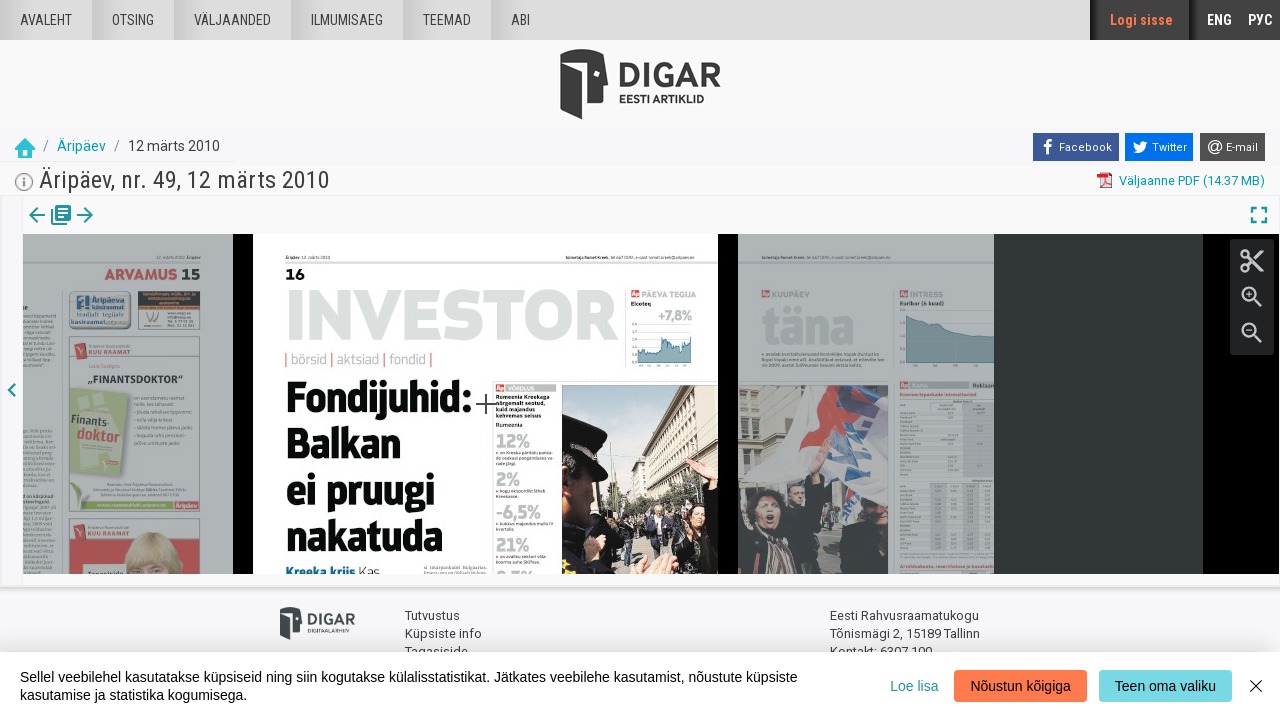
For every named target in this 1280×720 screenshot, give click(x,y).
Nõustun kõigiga (1020, 686)
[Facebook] (1076, 147)
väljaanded (232, 20)
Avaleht (46, 20)
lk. (122, 229)
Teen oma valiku (1165, 686)
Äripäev (81, 146)
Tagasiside (436, 640)
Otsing (133, 20)
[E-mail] (1232, 147)
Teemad (447, 20)
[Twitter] (1159, 147)
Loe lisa (914, 686)
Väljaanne (50, 229)
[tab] (50, 229)
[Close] (1256, 686)
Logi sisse (1141, 20)
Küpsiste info (443, 622)
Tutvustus (432, 605)
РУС (1260, 20)
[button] (136, 229)
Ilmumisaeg (347, 20)
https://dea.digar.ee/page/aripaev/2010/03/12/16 (165, 284)
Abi (520, 20)
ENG (1219, 20)
